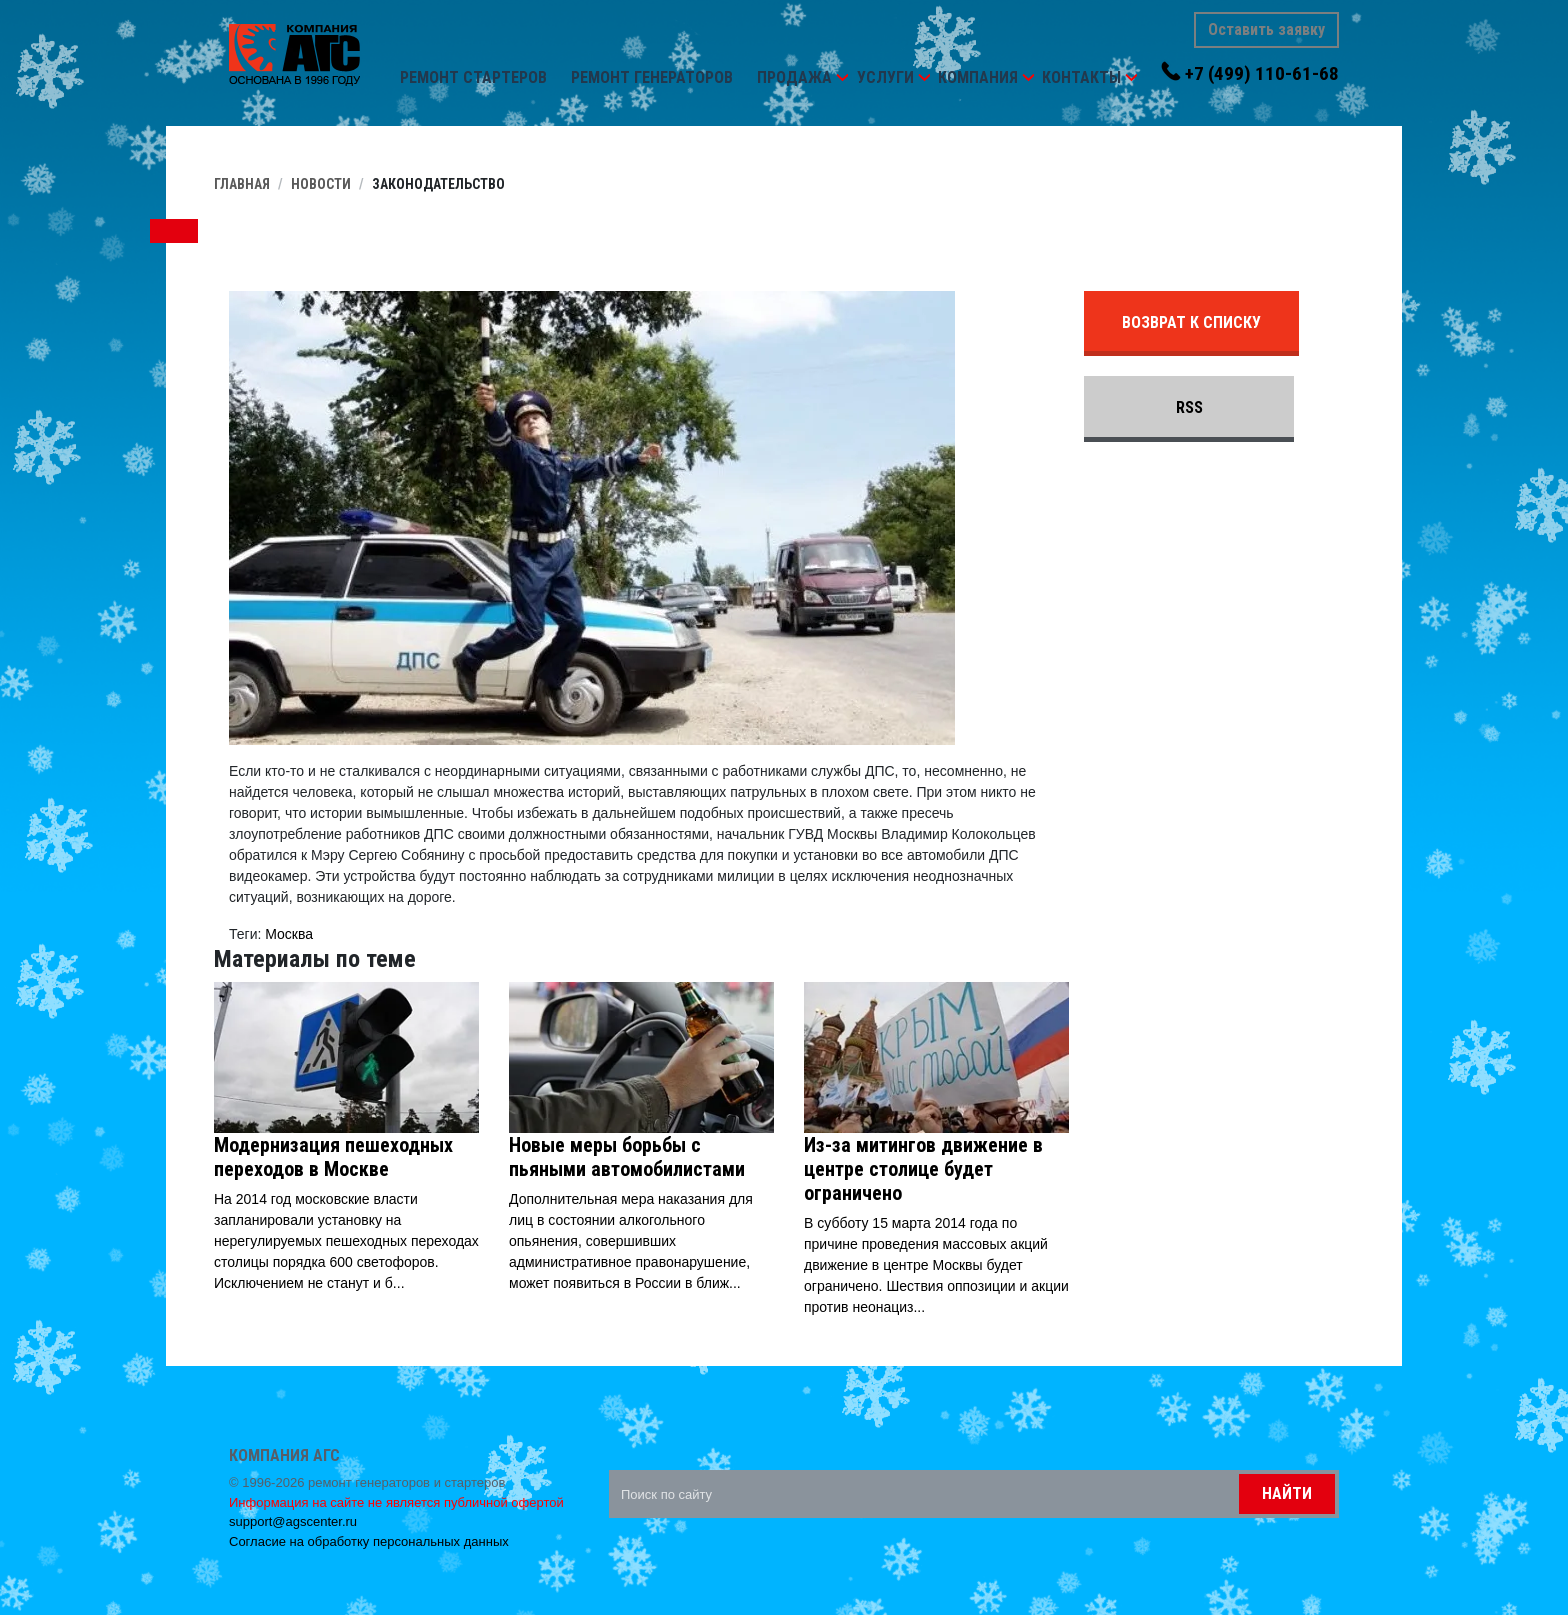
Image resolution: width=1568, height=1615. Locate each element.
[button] (842, 78)
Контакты (1081, 77)
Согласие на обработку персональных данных (369, 1541)
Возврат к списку (1191, 322)
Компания (978, 77)
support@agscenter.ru (293, 1521)
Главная (242, 184)
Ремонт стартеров (473, 77)
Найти (1287, 1493)
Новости (321, 184)
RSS (1189, 407)
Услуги (885, 77)
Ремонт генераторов (652, 77)
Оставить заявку (1266, 29)
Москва (289, 934)
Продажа (794, 77)
